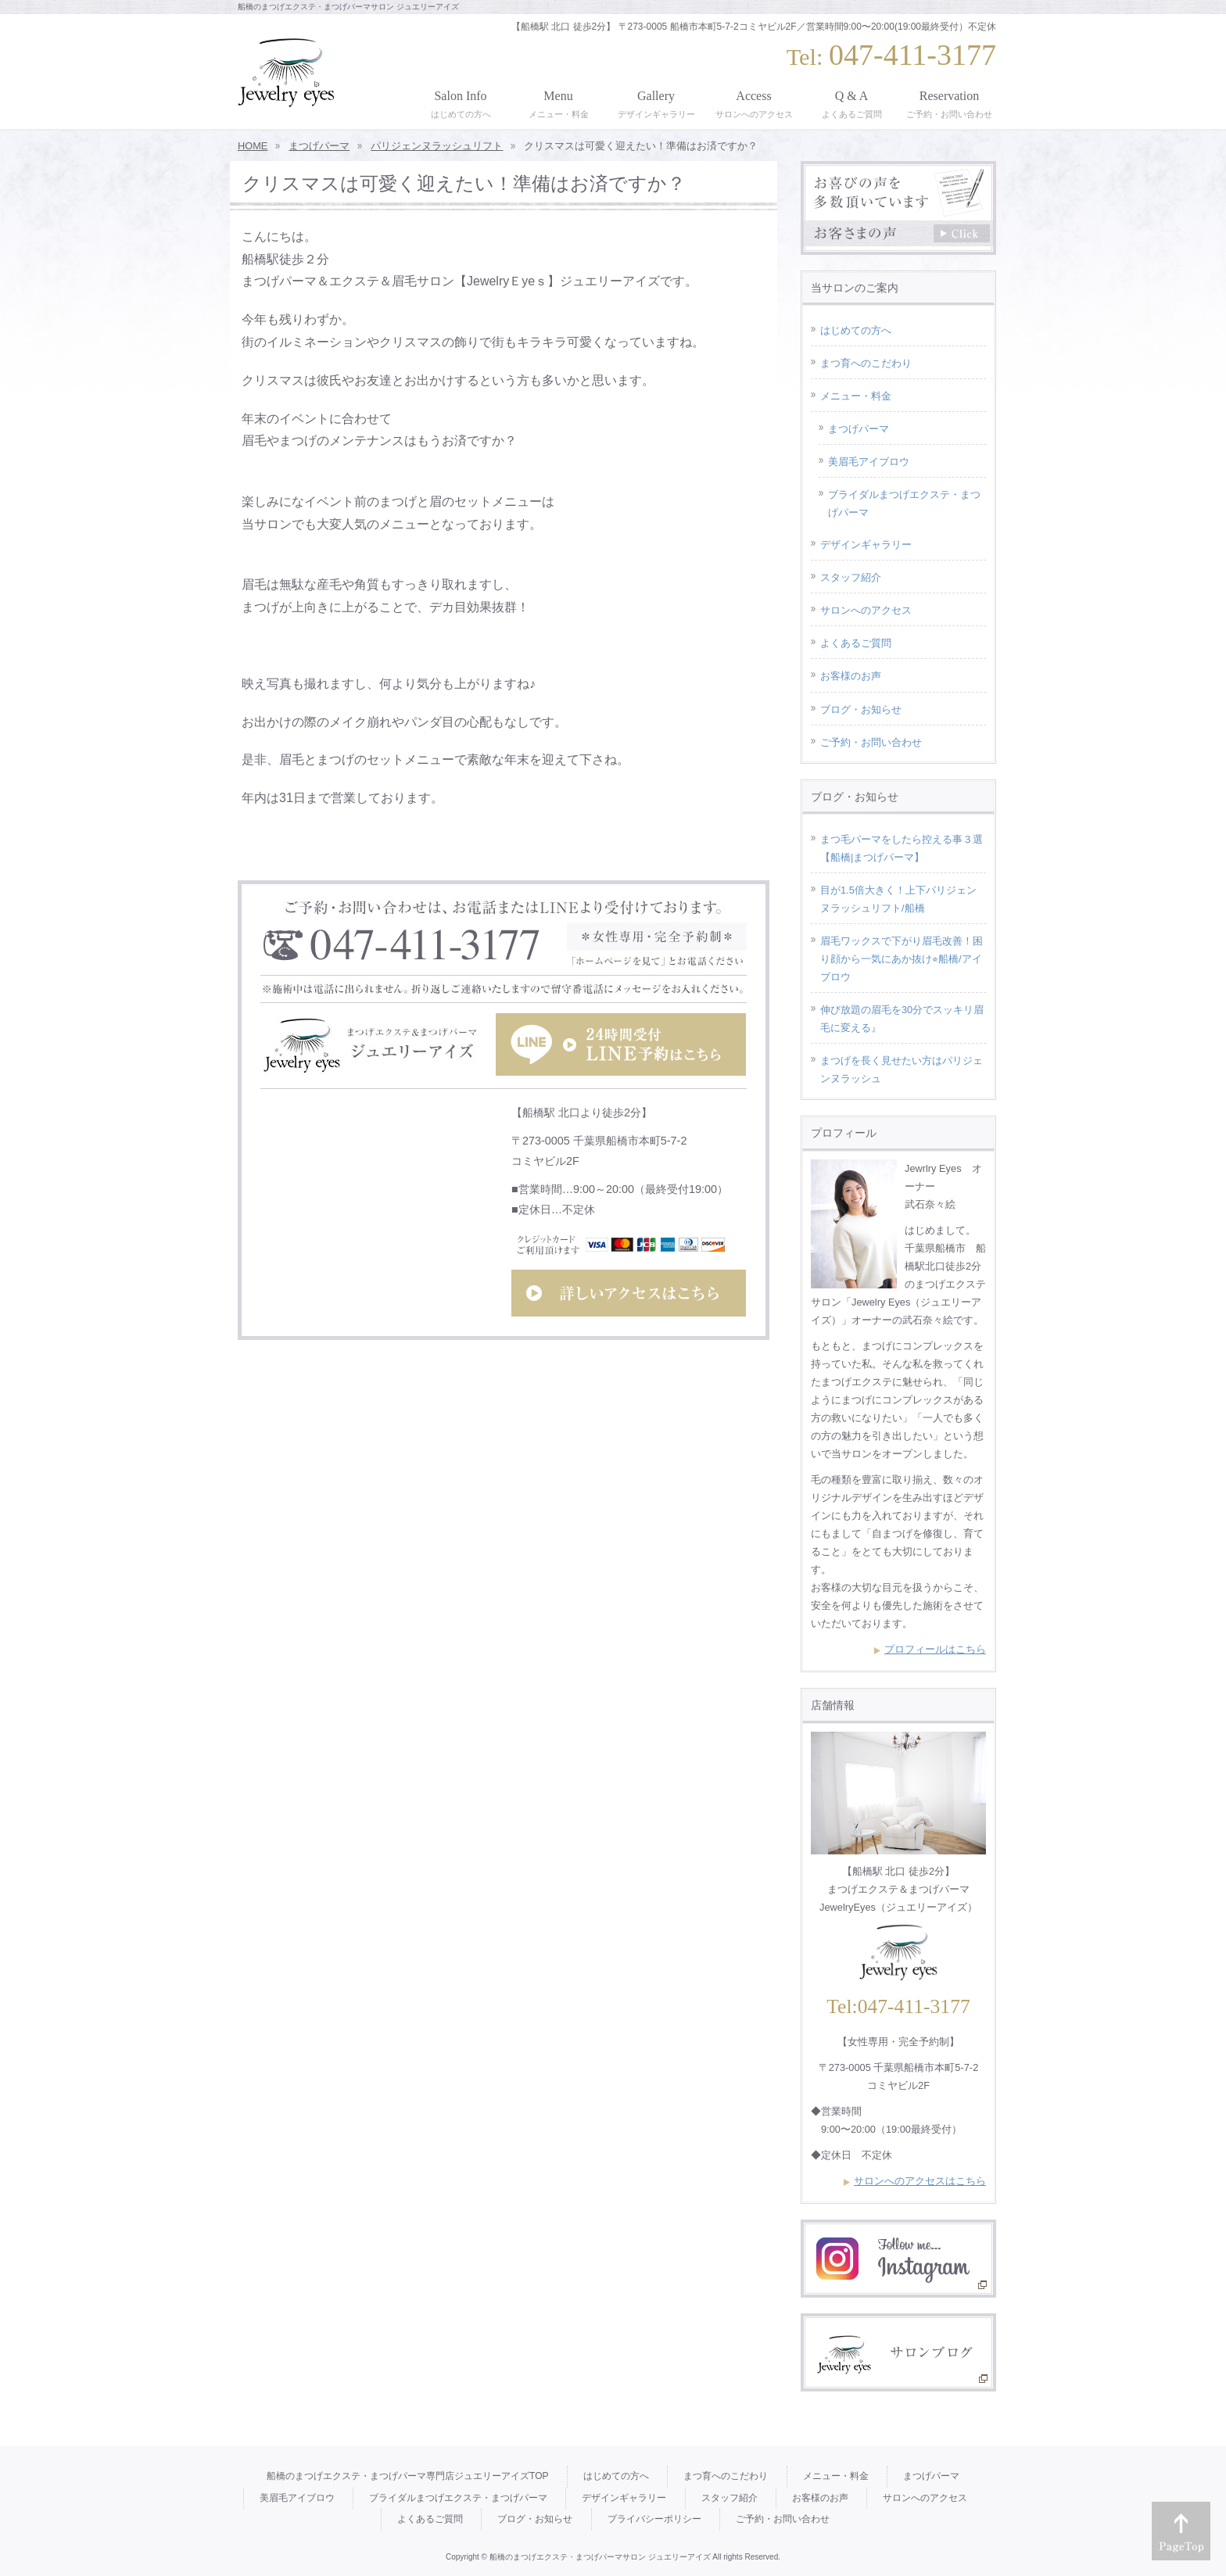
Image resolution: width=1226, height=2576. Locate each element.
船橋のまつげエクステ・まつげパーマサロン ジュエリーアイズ (600, 2557)
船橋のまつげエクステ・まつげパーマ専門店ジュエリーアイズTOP (407, 2475)
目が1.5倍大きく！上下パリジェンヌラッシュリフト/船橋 (898, 899)
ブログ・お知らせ (861, 709)
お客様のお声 (850, 676)
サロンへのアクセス (866, 610)
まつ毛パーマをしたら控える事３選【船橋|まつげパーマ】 (901, 848)
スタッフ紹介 (850, 577)
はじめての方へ (855, 330)
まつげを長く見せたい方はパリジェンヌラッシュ (901, 1069)
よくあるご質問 (855, 643)
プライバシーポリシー (654, 2518)
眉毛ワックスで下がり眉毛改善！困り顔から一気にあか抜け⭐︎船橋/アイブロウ (901, 959)
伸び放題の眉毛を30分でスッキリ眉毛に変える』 (902, 1019)
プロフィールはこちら (935, 1649)
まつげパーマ (858, 429)
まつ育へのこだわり (866, 363)
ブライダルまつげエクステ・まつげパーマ (904, 503)
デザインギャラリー (866, 544)
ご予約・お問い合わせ (871, 742)
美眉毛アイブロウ (868, 462)
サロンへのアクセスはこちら (920, 2181)
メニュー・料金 (855, 396)
